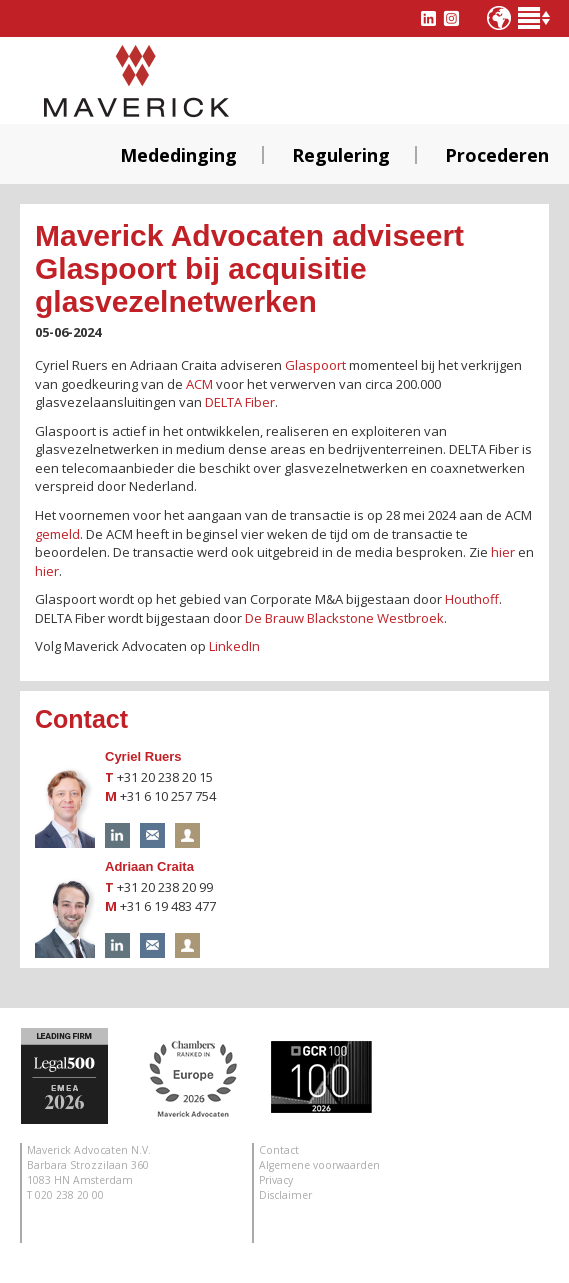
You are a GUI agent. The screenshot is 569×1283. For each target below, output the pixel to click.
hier (503, 552)
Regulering (341, 155)
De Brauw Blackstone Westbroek (344, 618)
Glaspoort (315, 365)
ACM (199, 384)
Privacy (276, 1180)
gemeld (57, 534)
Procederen (497, 155)
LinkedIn (234, 646)
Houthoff (472, 599)
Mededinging (178, 155)
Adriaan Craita (149, 866)
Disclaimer (285, 1195)
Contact (279, 1150)
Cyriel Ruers (143, 756)
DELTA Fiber (240, 402)
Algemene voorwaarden (319, 1165)
